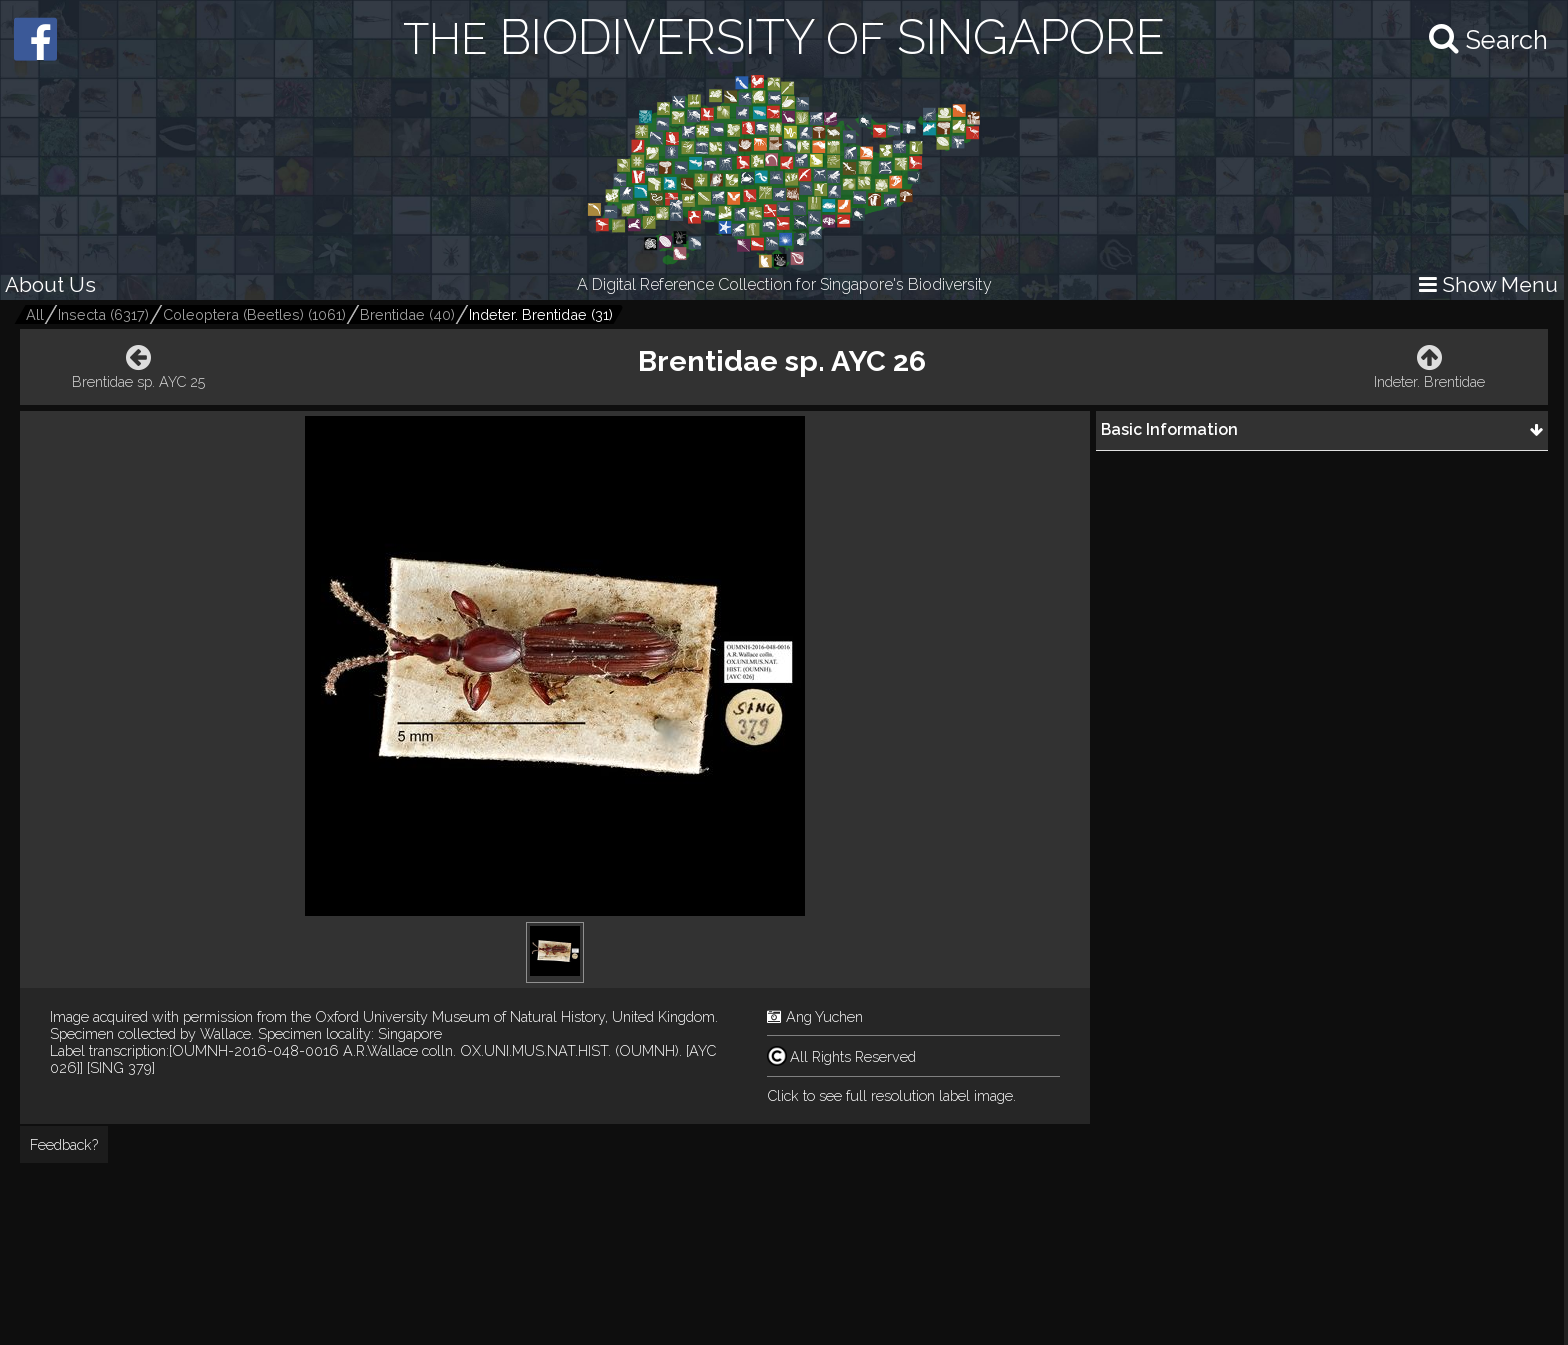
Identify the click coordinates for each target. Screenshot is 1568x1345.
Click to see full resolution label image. (891, 1095)
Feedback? (64, 1144)
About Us (50, 284)
